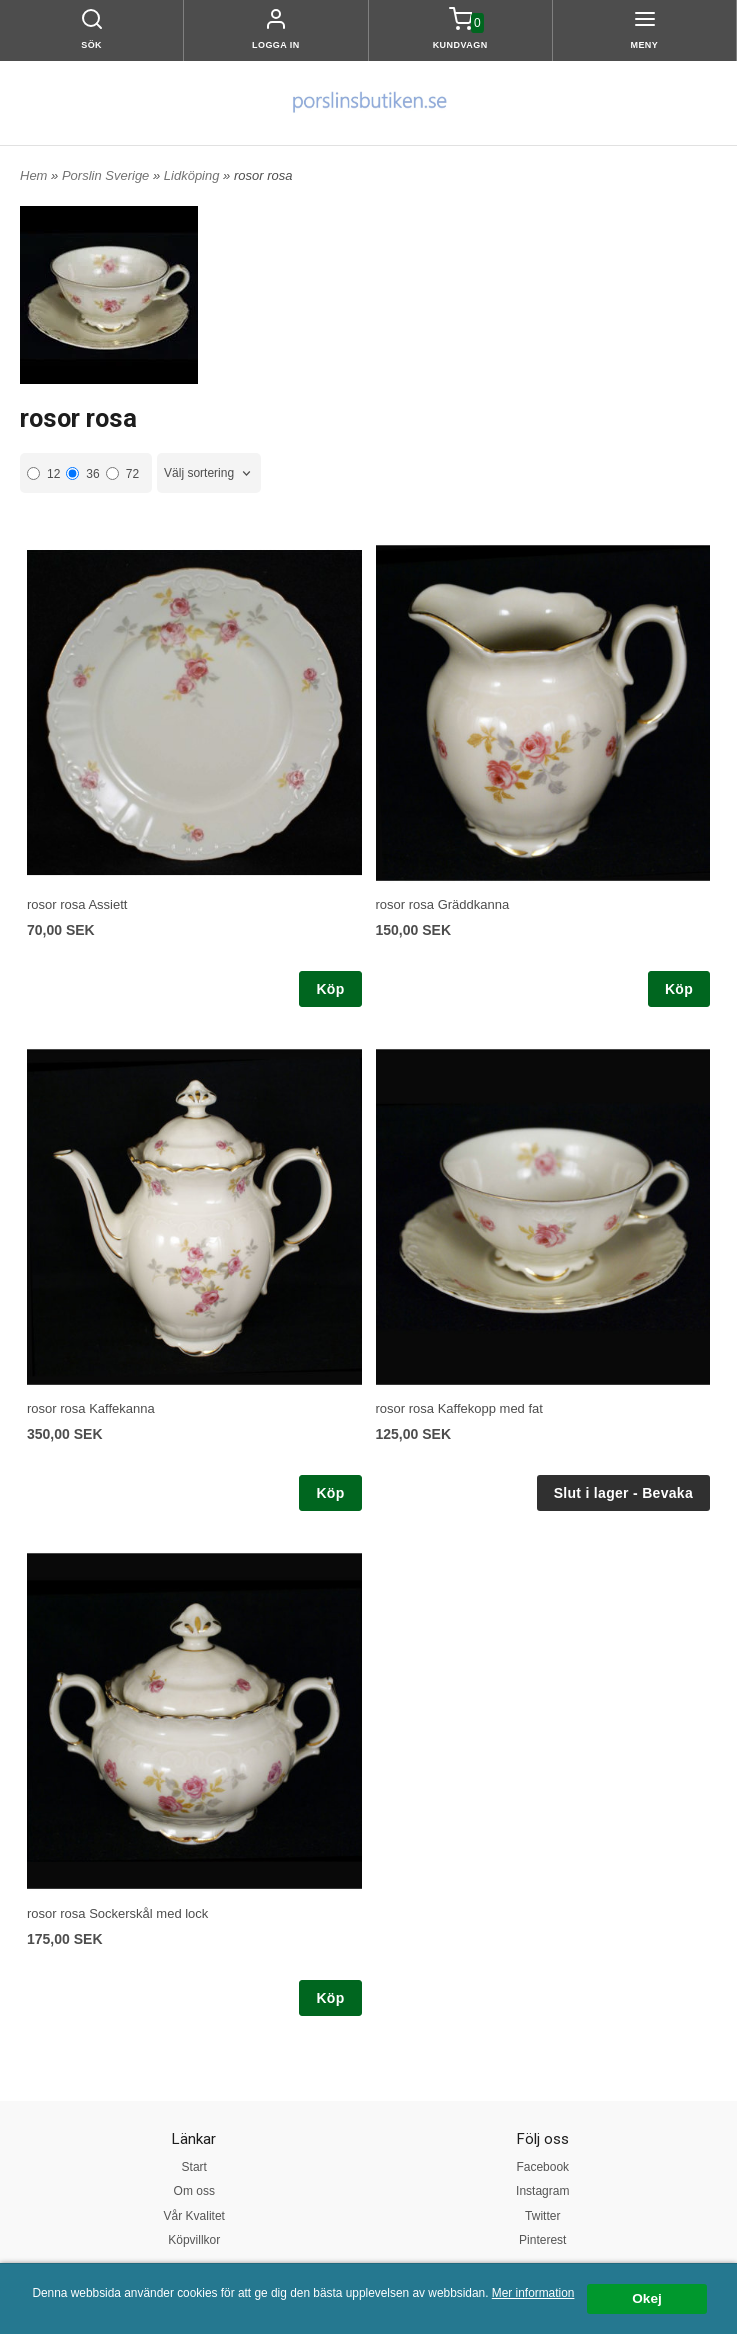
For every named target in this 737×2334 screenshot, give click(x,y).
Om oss (194, 2191)
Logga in (276, 45)
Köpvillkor (194, 2240)
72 (122, 474)
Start (194, 2167)
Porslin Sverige (107, 175)
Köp (330, 989)
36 (82, 474)
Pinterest (542, 2240)
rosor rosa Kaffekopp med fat (459, 1408)
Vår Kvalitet (194, 2216)
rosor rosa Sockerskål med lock (117, 1913)
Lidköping (193, 175)
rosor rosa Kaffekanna (91, 1408)
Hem (33, 175)
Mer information (533, 2293)
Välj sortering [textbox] (199, 473)
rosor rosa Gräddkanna (443, 904)
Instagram (542, 2191)
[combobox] (209, 473)
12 (43, 474)
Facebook (542, 2167)
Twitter (542, 2216)
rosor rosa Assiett (77, 904)
